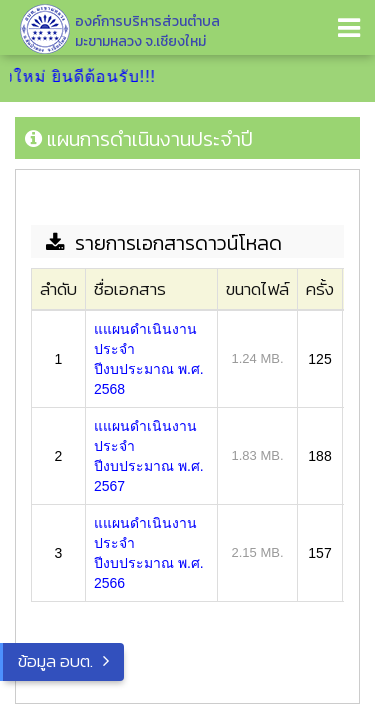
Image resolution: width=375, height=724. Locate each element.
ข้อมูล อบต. (55, 661)
